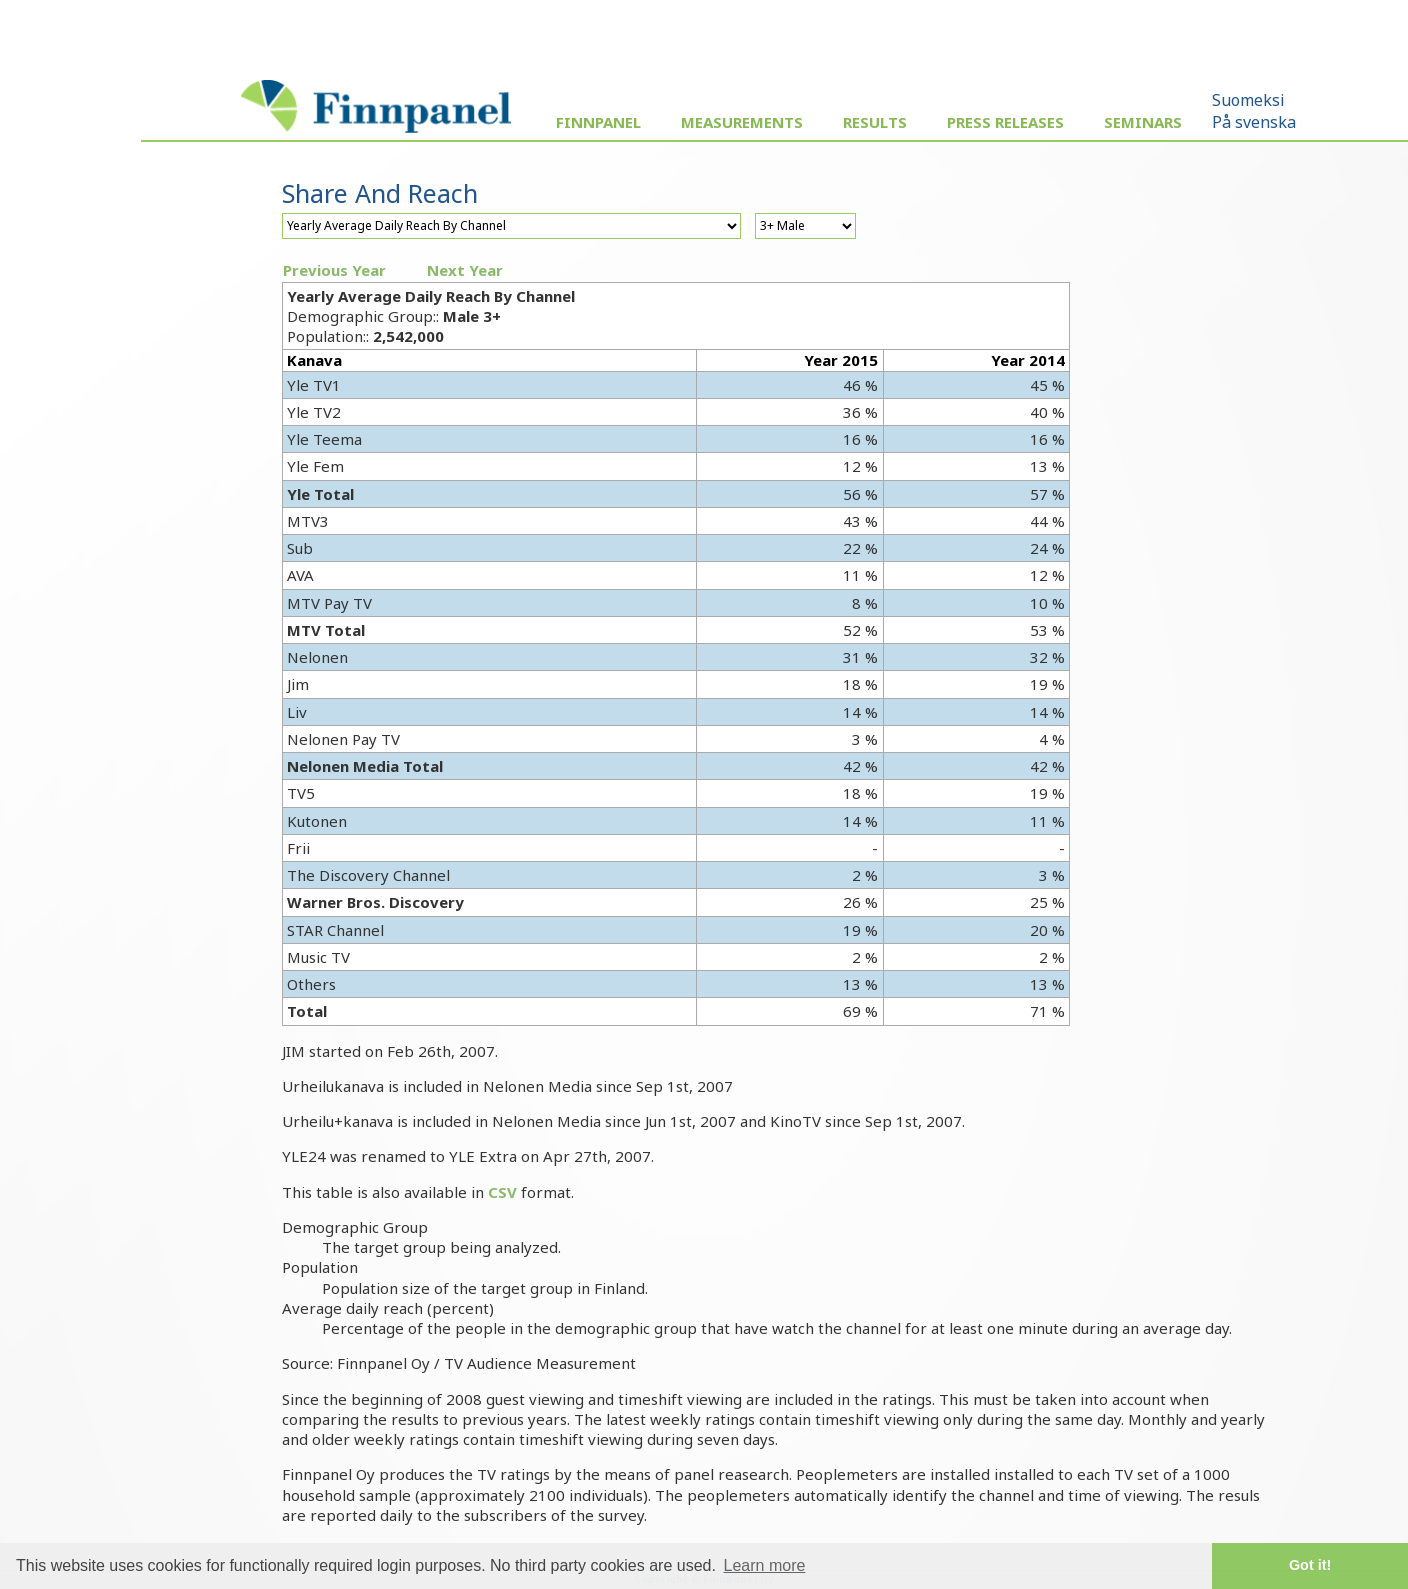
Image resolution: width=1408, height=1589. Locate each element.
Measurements (742, 122)
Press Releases (1005, 122)
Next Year (465, 270)
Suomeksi (1248, 100)
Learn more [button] (765, 1565)
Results (875, 122)
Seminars (1143, 122)
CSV (502, 1192)
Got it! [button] (1310, 1565)
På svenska (1254, 122)
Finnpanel (598, 122)
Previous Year (334, 270)
